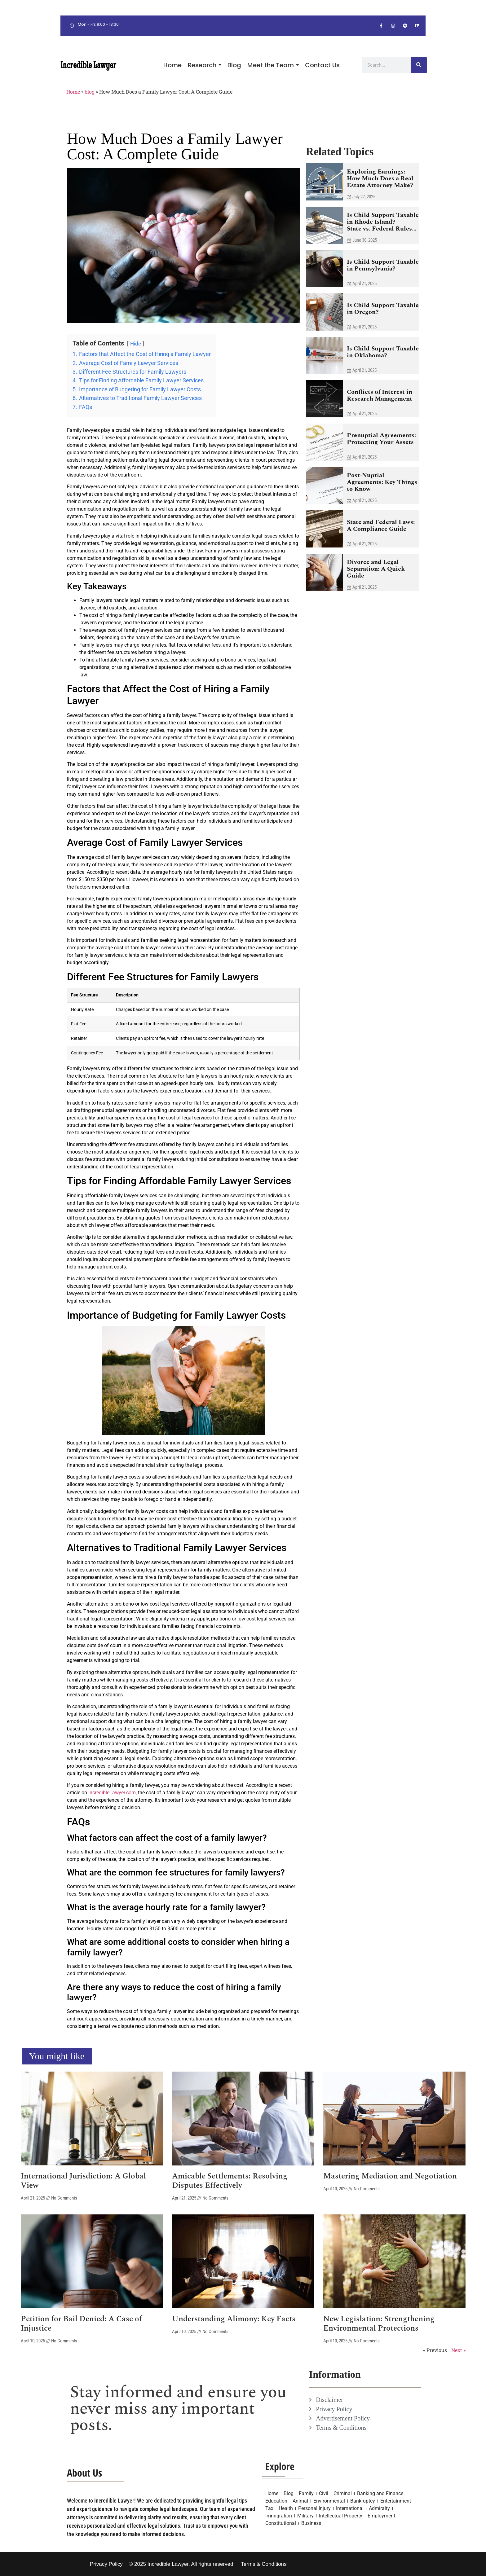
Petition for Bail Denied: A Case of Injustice (81, 2323)
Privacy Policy (106, 2564)
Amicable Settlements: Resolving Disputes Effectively (229, 2180)
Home (73, 91)
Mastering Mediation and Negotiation (390, 2176)
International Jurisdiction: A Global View (83, 2180)
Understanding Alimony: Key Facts (233, 2319)
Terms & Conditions (263, 2564)
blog (90, 91)
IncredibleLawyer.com (112, 1793)
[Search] (419, 65)
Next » (458, 2350)
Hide (135, 344)
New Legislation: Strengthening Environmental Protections (379, 2323)
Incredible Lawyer (88, 65)
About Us (84, 2472)
